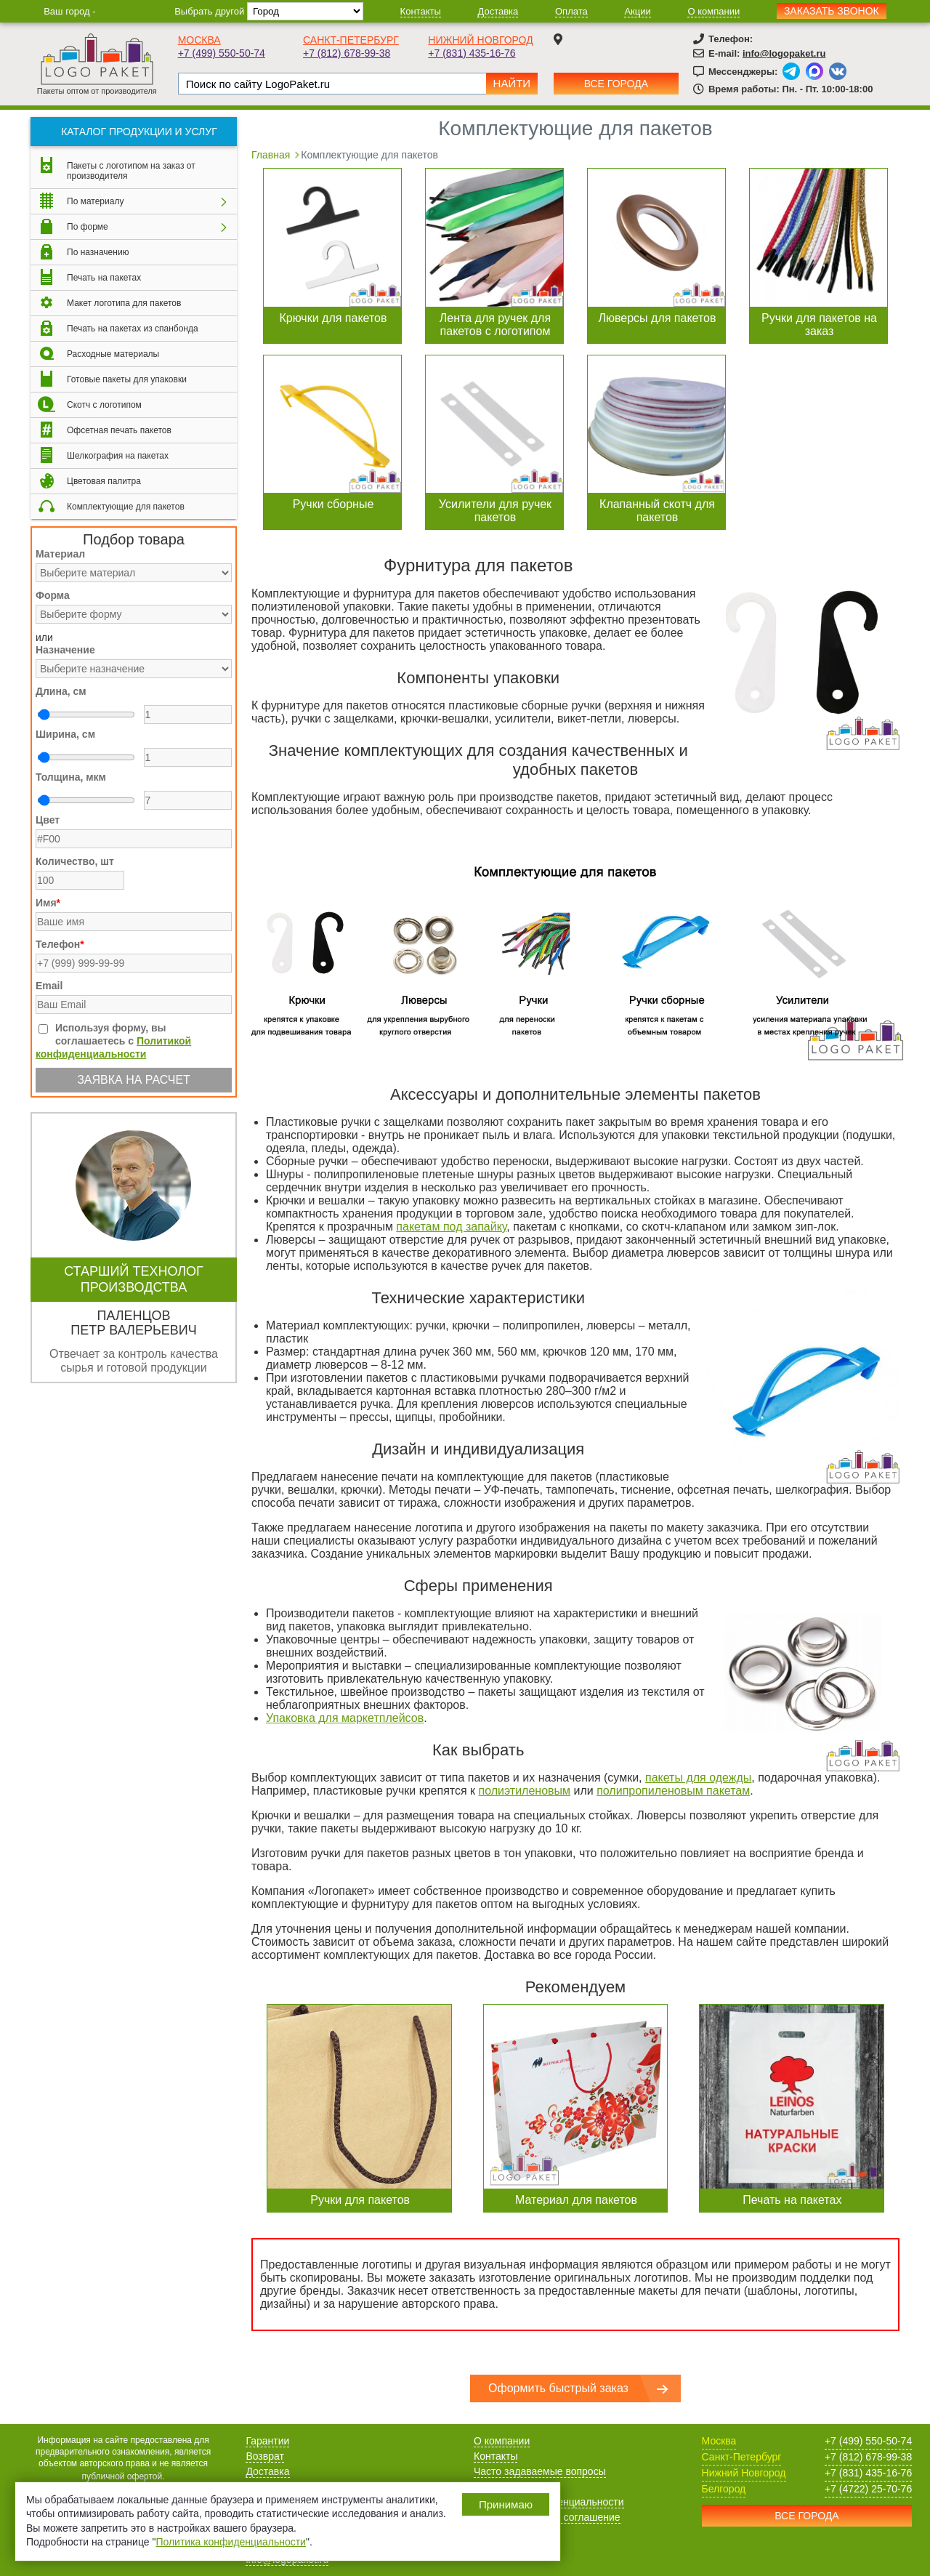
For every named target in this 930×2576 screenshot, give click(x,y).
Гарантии (267, 2441)
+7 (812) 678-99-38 (346, 53)
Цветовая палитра (104, 481)
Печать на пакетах (104, 278)
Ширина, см (65, 734)
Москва (199, 40)
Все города (616, 83)
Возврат (265, 2456)
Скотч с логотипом (104, 405)
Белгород (724, 2489)
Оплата (571, 11)
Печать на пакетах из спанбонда (132, 328)
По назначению (98, 252)
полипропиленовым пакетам (673, 1790)
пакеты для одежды (698, 1777)
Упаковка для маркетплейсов (345, 1718)
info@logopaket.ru (784, 53)
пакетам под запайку (451, 1226)
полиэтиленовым (525, 1790)
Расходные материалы (113, 354)
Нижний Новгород (480, 40)
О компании (713, 11)
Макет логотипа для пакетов (124, 303)
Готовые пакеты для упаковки (127, 379)
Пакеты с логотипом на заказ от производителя (131, 171)
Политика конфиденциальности (230, 2542)
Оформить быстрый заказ (558, 2388)
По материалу (95, 201)
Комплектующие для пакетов (126, 507)
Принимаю (506, 2504)
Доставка (497, 11)
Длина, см (61, 691)
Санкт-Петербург (351, 40)
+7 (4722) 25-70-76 (868, 2489)
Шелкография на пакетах (118, 456)
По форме (87, 227)
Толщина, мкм (71, 777)
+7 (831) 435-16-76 (471, 53)
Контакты (420, 11)
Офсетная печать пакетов (119, 430)
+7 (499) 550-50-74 (221, 53)
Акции (637, 11)
